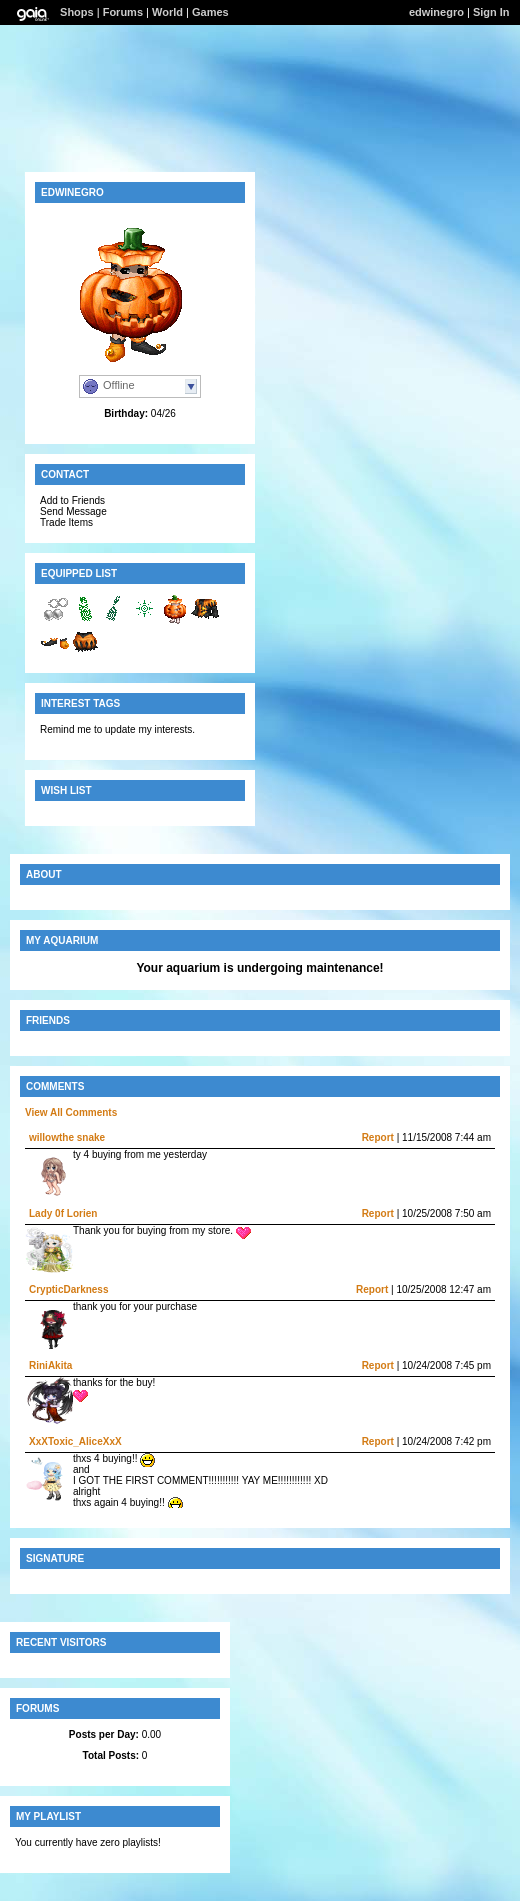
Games (210, 12)
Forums (123, 12)
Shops (77, 12)
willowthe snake (67, 1137)
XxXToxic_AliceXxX (75, 1441)
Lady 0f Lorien (63, 1213)
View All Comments (71, 1112)
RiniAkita (50, 1365)
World (167, 12)
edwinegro (436, 12)
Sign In (491, 12)
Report (378, 1137)
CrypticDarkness (68, 1289)
